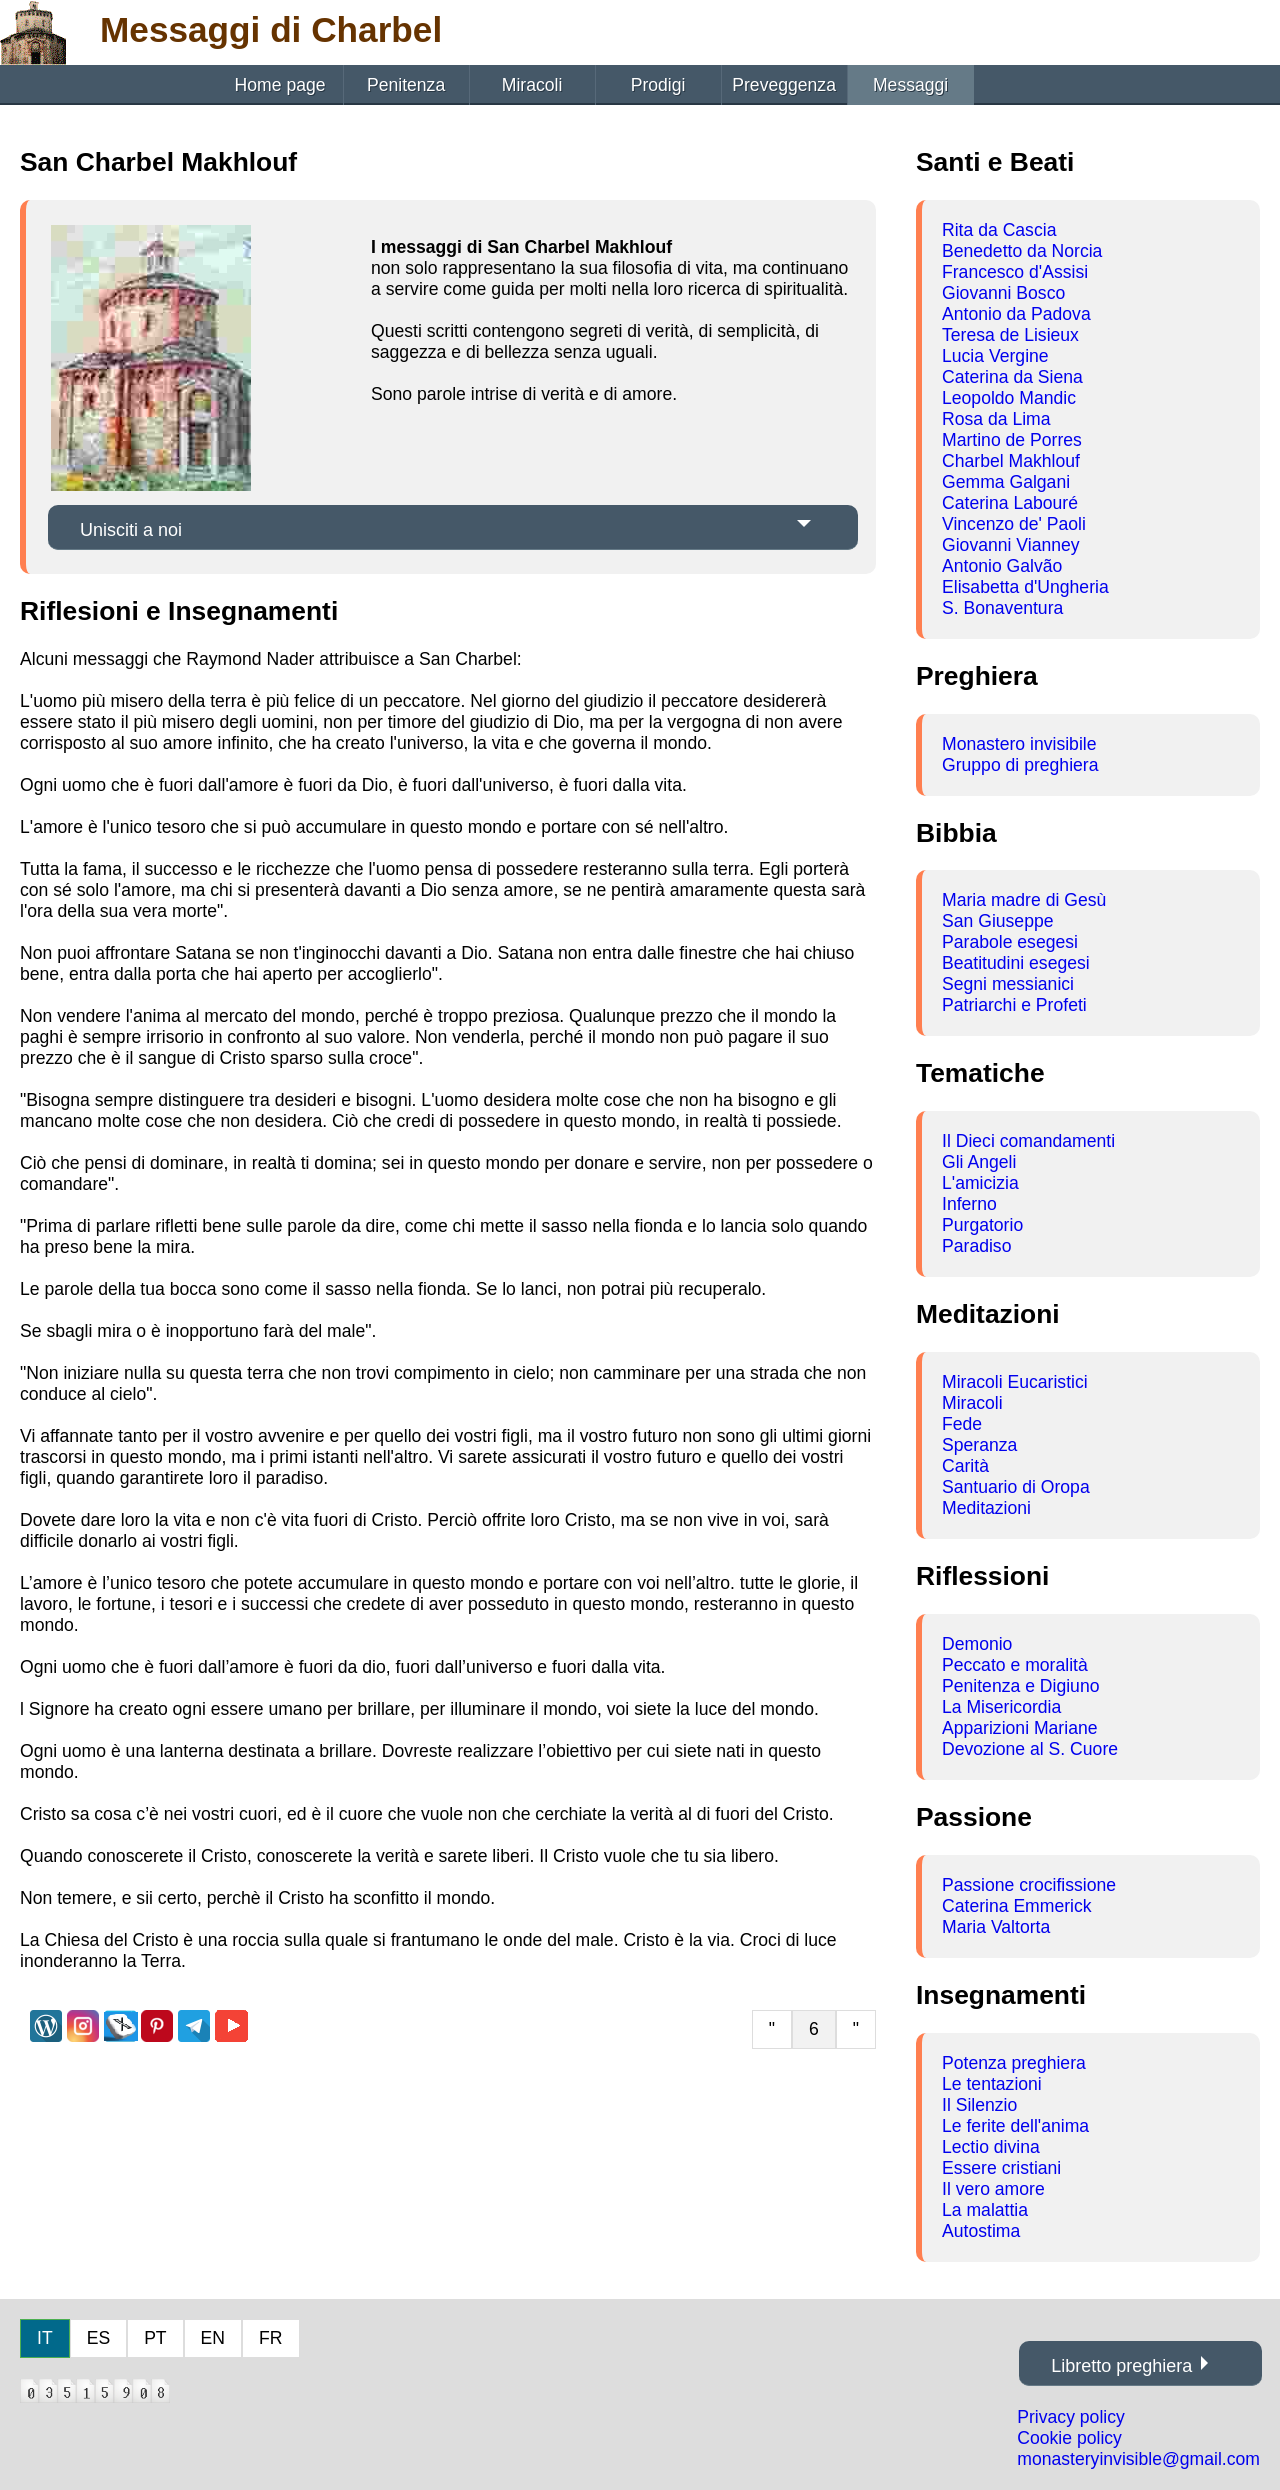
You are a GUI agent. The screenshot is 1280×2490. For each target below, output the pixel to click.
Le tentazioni (992, 2084)
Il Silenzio (979, 2105)
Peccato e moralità (1015, 1665)
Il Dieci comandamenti (1028, 1141)
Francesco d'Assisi (1015, 272)
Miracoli (532, 85)
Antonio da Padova (1016, 314)
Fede (962, 1424)
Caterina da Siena (1012, 377)
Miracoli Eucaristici (1015, 1382)
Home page (280, 85)
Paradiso (976, 1246)
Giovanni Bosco (1003, 293)
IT (45, 2338)
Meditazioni (986, 1508)
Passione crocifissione (1029, 1885)
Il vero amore (993, 2189)
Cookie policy (1069, 2438)
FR (270, 2338)
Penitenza (406, 85)
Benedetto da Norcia (1022, 251)
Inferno (969, 1204)
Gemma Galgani (1006, 482)
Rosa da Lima (996, 419)
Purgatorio (982, 1225)
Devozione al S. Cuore (1030, 1749)
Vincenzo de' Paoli (1014, 524)
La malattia (985, 2210)
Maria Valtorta (996, 1927)
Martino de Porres (1012, 440)
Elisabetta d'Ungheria (1025, 587)
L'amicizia (980, 1183)
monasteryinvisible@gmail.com (1138, 2459)
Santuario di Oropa (1016, 1487)
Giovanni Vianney (1011, 545)
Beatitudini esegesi (1016, 963)
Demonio (977, 1644)
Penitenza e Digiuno (1020, 1686)
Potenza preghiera (1014, 2063)
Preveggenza (784, 85)
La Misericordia (1001, 1707)
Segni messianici (1008, 984)
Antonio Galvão (1002, 566)
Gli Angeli (979, 1162)
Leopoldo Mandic (1009, 398)
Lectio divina (991, 2147)
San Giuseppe (998, 921)
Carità (965, 1466)
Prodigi (658, 85)
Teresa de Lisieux (1010, 335)
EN (213, 2338)
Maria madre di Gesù (1024, 900)
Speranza (979, 1445)
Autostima (981, 2231)
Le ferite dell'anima (1015, 2126)
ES (98, 2338)
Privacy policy (1071, 2417)
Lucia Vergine (995, 356)
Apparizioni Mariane (1020, 1728)
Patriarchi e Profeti (1014, 1005)
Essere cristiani (1001, 2168)
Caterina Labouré (1010, 503)
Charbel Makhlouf (1011, 461)
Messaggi (910, 85)
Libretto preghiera (1121, 2366)
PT (155, 2338)
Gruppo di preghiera (1020, 765)
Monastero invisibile (1019, 744)
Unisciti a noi (131, 530)
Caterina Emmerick (1017, 1906)
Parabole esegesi (1010, 942)
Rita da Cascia (999, 230)
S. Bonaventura (1002, 608)
